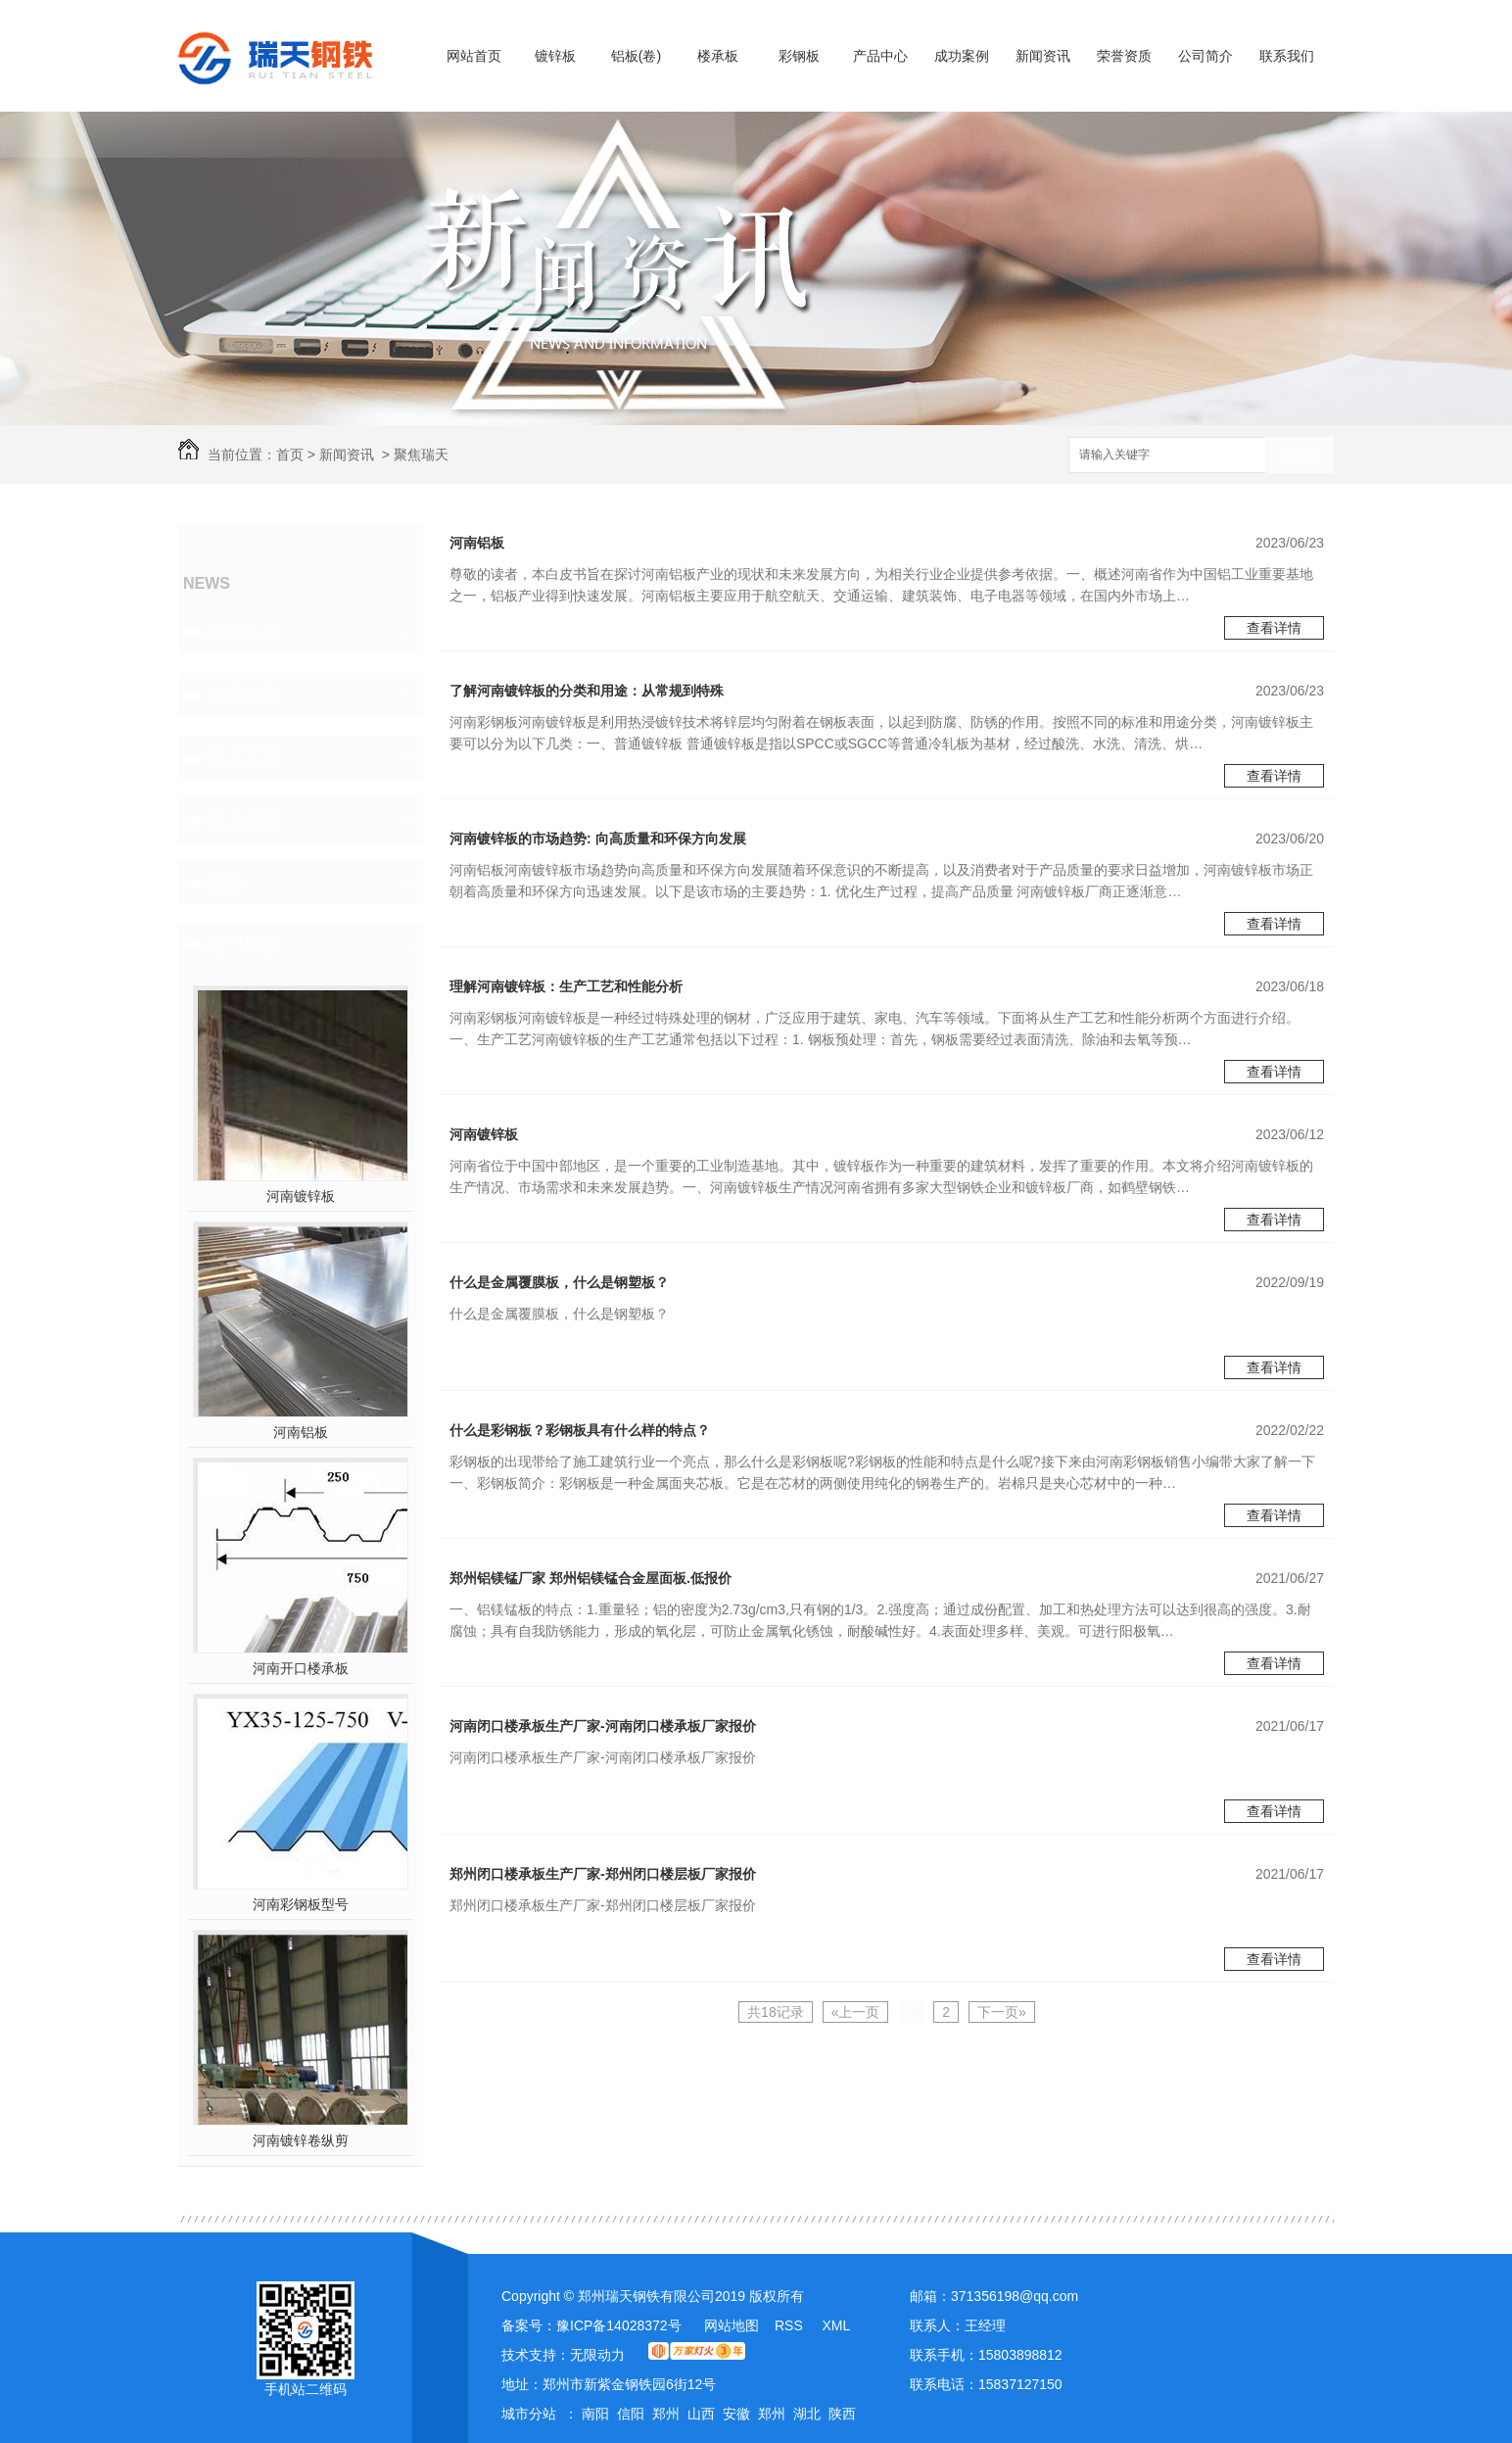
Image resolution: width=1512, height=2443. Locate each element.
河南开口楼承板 (301, 1668)
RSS (791, 2325)
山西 (701, 2413)
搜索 (1299, 456)
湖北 (807, 2413)
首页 (290, 454)
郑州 (666, 2413)
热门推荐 (243, 945)
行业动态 (243, 694)
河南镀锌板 (300, 1196)
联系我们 (1286, 56)
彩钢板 (799, 56)
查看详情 (1274, 628)
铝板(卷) (636, 56)
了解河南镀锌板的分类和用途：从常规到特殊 (586, 690)
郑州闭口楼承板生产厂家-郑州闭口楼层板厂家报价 (602, 1874)
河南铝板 (300, 1432)
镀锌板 (555, 56)
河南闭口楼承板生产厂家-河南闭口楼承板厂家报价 (602, 1726)
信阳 (630, 2413)
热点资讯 (243, 820)
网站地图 (731, 2325)
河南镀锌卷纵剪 (301, 2140)
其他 (225, 882)
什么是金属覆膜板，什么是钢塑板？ (559, 1282)
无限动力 (597, 2355)
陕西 (842, 2413)
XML (836, 2325)
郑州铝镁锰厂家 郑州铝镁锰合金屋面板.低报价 (590, 1578)
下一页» (1001, 2012)
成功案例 (961, 56)
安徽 (736, 2413)
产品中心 (880, 56)
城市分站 (528, 2413)
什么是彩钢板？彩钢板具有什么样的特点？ (579, 1430)
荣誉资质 (1124, 56)
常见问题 (243, 757)
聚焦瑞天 (421, 454)
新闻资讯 (1043, 56)
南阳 (595, 2413)
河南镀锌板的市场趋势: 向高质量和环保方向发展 (597, 838)
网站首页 (474, 56)
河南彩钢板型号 (301, 1904)
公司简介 (1205, 56)
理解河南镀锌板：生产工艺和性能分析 (566, 986)
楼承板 (717, 56)
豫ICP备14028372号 (619, 2325)
